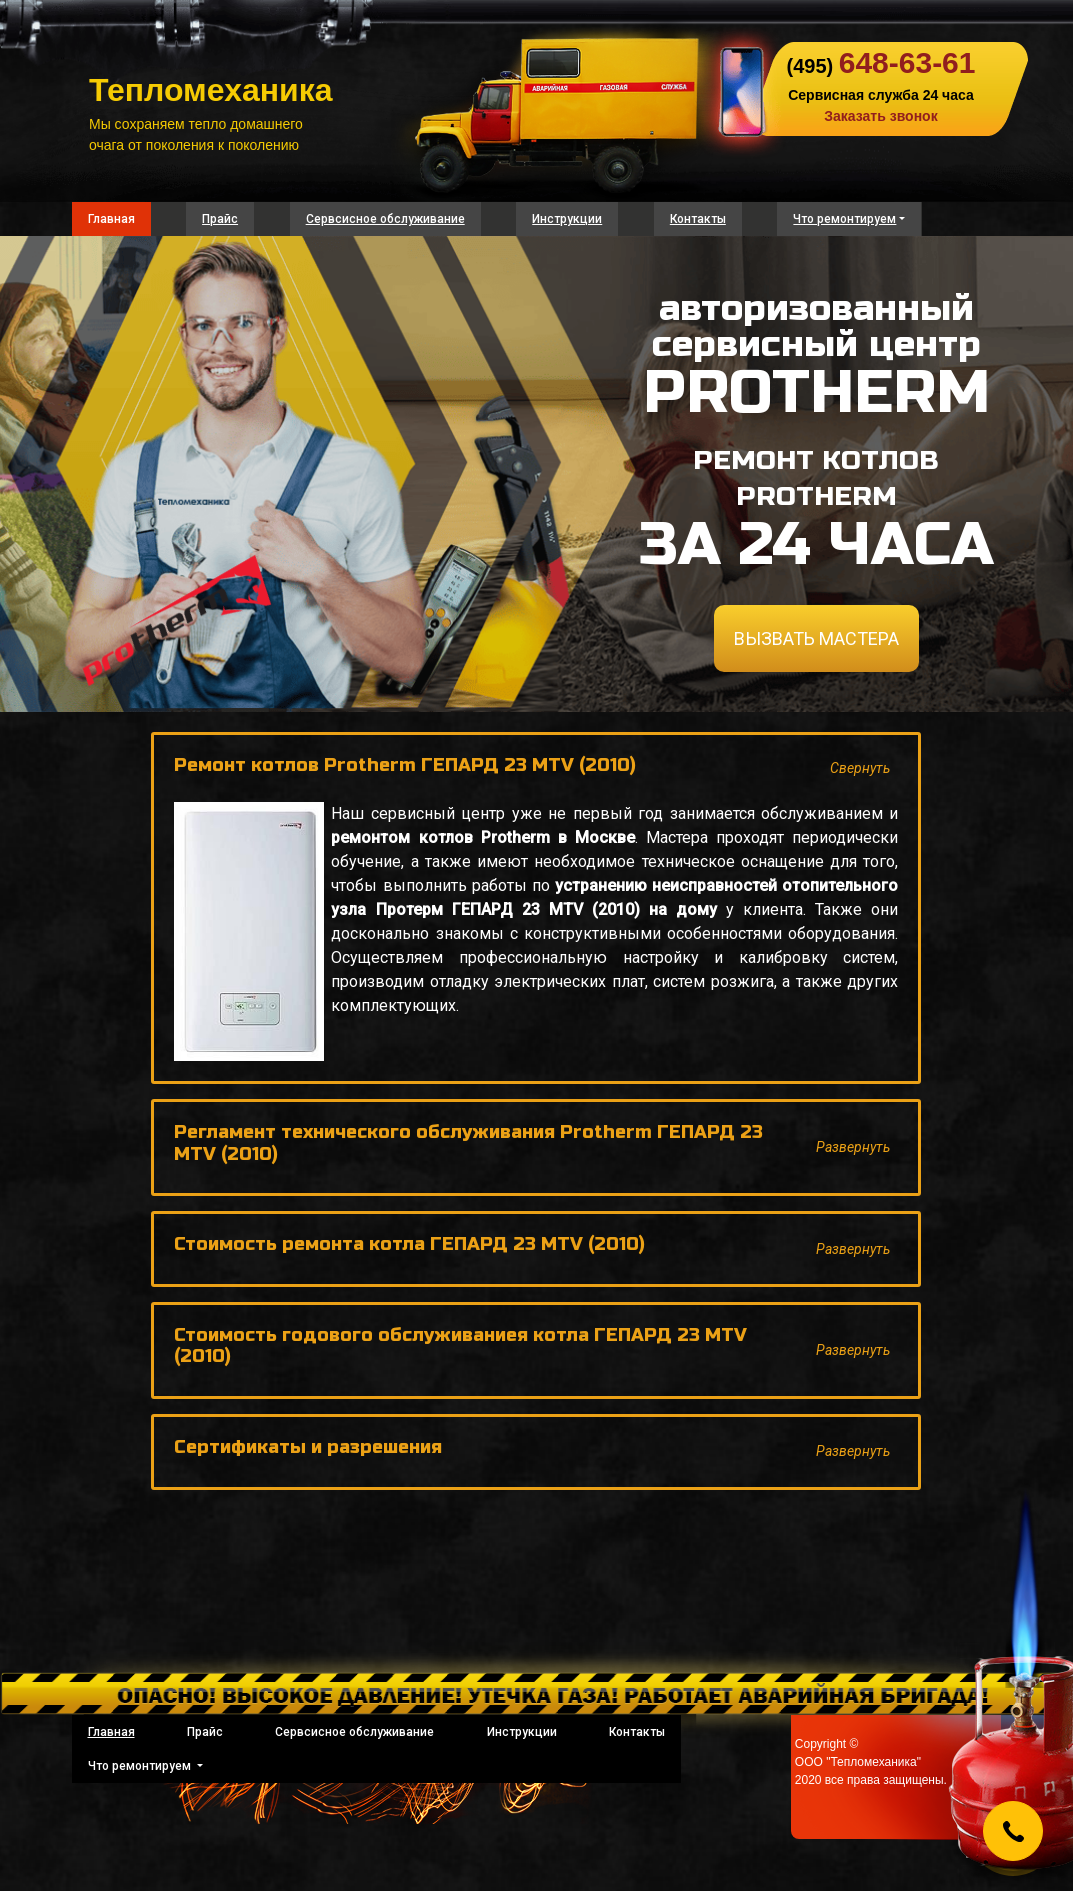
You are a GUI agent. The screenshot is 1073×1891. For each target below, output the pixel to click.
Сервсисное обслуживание (385, 219)
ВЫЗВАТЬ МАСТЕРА (816, 638)
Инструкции (567, 219)
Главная (111, 219)
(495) (880, 66)
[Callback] (1013, 1831)
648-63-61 (907, 62)
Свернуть (860, 768)
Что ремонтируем (844, 219)
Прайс (220, 219)
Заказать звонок (880, 116)
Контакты (698, 219)
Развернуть (853, 1147)
